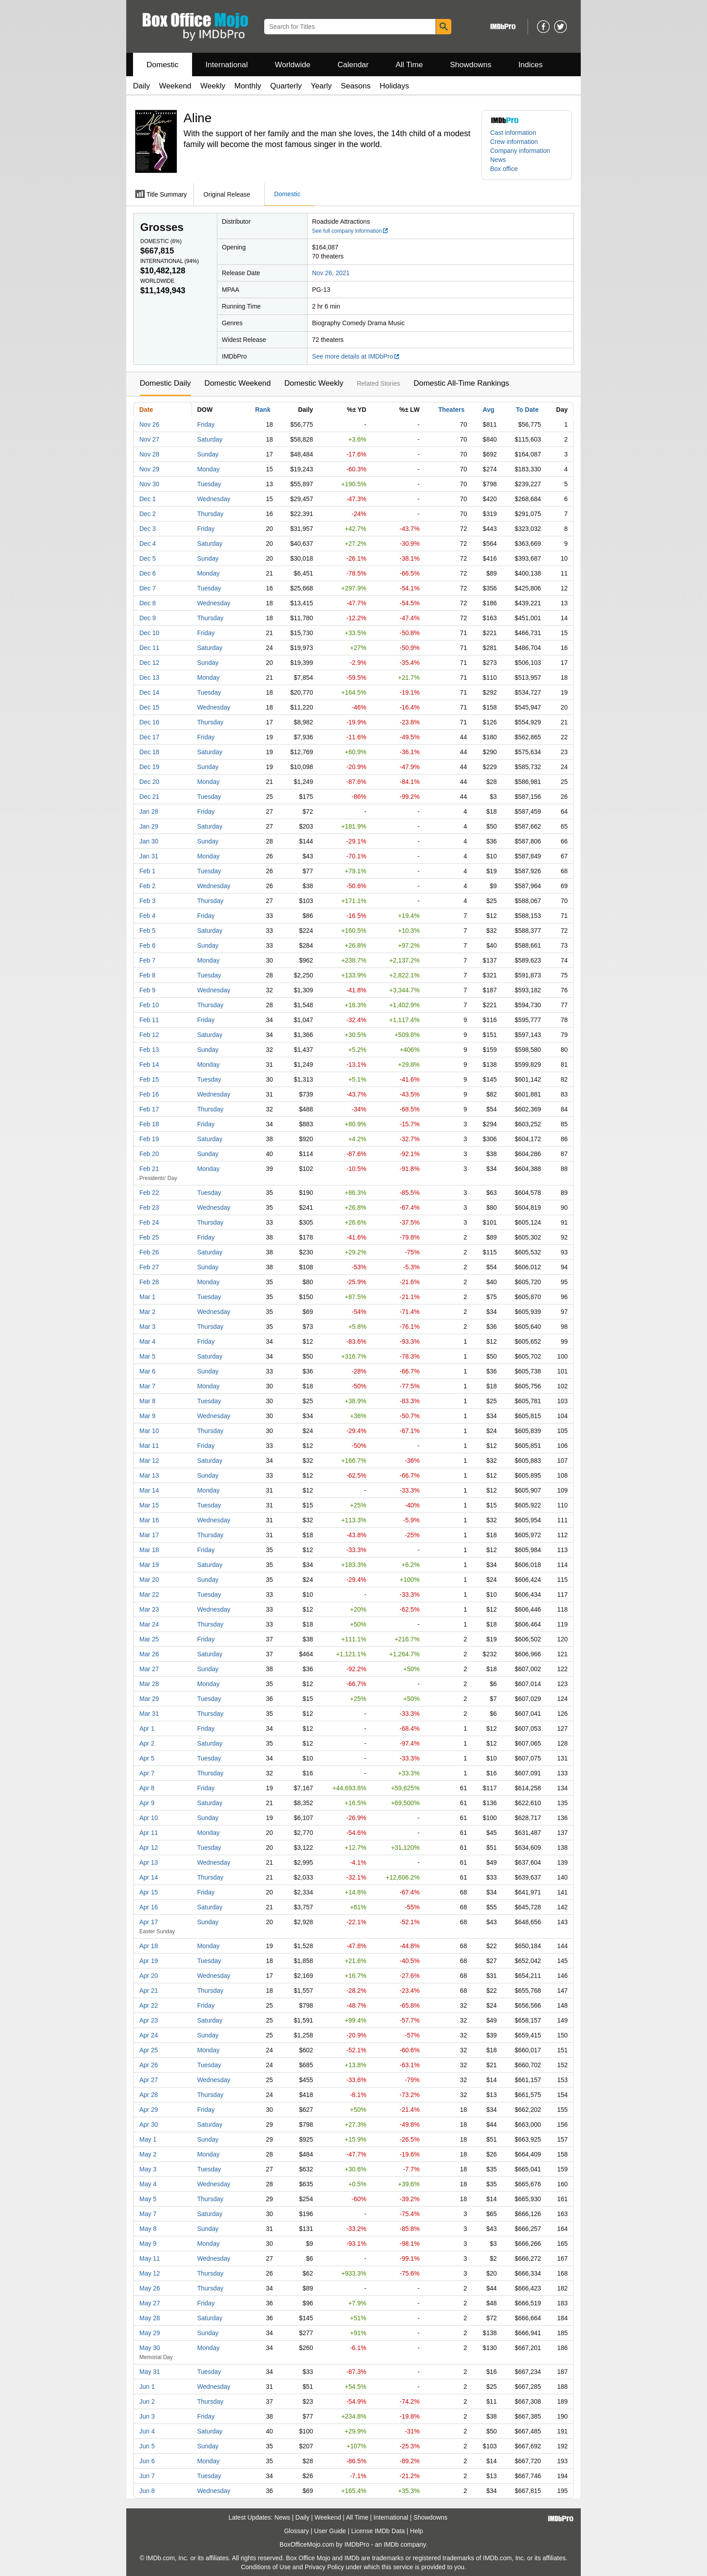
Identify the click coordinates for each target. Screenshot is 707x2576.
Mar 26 (149, 1654)
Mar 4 (147, 1341)
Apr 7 (146, 1773)
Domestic (163, 64)
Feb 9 (147, 990)
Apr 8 (146, 1788)
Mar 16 (149, 1520)
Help (416, 2531)
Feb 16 (149, 1094)
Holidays (394, 86)
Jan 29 (148, 826)
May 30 (149, 2347)
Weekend (175, 86)
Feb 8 (147, 975)
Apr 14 (148, 1877)
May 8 (147, 2228)
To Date (527, 409)
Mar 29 (149, 1698)
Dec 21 (149, 796)
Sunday (207, 454)
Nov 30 (149, 484)
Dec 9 (147, 618)
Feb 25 (149, 1237)
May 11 (149, 2258)
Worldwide (292, 64)
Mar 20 (149, 1579)
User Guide (330, 2531)
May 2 (147, 2154)
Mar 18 (149, 1549)
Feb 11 (149, 1019)
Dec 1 (147, 498)
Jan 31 (148, 856)
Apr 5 (146, 1758)
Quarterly (286, 86)
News (498, 159)
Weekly (212, 86)
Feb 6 (147, 945)
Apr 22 (148, 2005)
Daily (141, 86)
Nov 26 (149, 424)
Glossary (296, 2531)
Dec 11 (149, 647)
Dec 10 (149, 632)
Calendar (353, 64)
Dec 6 (147, 573)
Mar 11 (149, 1445)
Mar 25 (149, 1639)
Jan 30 (148, 841)
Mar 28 (149, 1683)
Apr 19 (148, 1960)
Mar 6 (147, 1371)
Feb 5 (147, 930)
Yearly (321, 86)
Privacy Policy (324, 2567)
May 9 (147, 2243)
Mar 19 (149, 1564)
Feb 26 (149, 1252)
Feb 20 (149, 1153)
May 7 (147, 2213)
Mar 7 (147, 1386)
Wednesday (213, 498)
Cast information (513, 132)
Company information (520, 150)
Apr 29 (148, 2109)
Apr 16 (148, 1907)
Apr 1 (146, 1728)
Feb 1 (147, 871)
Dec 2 (147, 513)
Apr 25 (148, 2050)
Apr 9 (146, 1802)
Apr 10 (148, 1817)
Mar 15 (149, 1505)
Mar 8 (147, 1401)
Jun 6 (147, 2461)
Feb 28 (149, 1282)
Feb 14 (149, 1064)
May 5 (147, 2199)
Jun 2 (147, 2401)
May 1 (147, 2139)
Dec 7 (147, 588)
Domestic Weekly (313, 383)
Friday (206, 424)
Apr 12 (148, 1847)
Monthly (248, 86)
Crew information (514, 141)
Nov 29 (149, 469)
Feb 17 (149, 1109)
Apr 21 (148, 1990)
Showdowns (470, 64)
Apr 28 (148, 2094)
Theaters (451, 409)
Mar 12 (149, 1460)
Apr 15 (148, 1892)
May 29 (149, 2332)
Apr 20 (148, 1975)
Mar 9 (147, 1415)
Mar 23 (149, 1609)
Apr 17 (148, 1922)
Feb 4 (147, 915)
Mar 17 (149, 1535)
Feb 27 (149, 1267)
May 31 (149, 2371)
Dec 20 (149, 781)
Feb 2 (147, 885)
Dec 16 (149, 722)
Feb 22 (149, 1192)
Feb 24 (149, 1222)
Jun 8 (147, 2490)
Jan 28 (148, 811)
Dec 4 (147, 543)
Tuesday (209, 484)
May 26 (149, 2288)
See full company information (350, 231)
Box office (504, 168)
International (227, 64)
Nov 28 (149, 454)
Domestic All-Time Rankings (461, 383)
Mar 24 (149, 1624)
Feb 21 (149, 1168)
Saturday (209, 439)
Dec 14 (149, 692)
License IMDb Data (378, 2531)
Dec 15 (149, 707)
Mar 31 (149, 1713)
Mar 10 (149, 1430)
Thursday (210, 513)
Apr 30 (148, 2124)
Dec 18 (149, 752)
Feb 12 (149, 1034)
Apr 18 (148, 1945)
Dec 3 (147, 528)
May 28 (149, 2318)
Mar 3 (147, 1326)
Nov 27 (149, 439)
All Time (409, 64)
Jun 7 (147, 2475)
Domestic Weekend (237, 383)
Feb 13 (149, 1049)
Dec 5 (147, 558)
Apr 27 (148, 2079)
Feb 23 (149, 1207)
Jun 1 (147, 2386)
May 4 (147, 2184)
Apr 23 (148, 2020)
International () (169, 261)
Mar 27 (149, 1669)
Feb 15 (149, 1079)
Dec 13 (149, 677)
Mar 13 (149, 1475)
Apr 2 (146, 1743)
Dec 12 (149, 662)
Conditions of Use (266, 2567)
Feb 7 (147, 960)
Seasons (356, 86)
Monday (208, 469)
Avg (488, 409)
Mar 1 (147, 1296)
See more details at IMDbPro (356, 356)
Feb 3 (147, 900)
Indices (531, 64)
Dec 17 (149, 737)
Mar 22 (149, 1594)
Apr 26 (148, 2065)
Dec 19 (149, 766)
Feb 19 (149, 1139)
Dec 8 (147, 603)
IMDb (391, 2544)
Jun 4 (147, 2431)
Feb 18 (149, 1124)
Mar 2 (147, 1311)
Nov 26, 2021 (330, 272)
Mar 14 (149, 1490)
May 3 (147, 2169)
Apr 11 (148, 1832)
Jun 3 (147, 2416)
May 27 (149, 2303)
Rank (263, 409)
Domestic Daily (165, 383)
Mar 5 (147, 1356)
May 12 (149, 2273)
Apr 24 (148, 2035)
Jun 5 (147, 2446)
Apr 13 (148, 1862)
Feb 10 (149, 1005)
